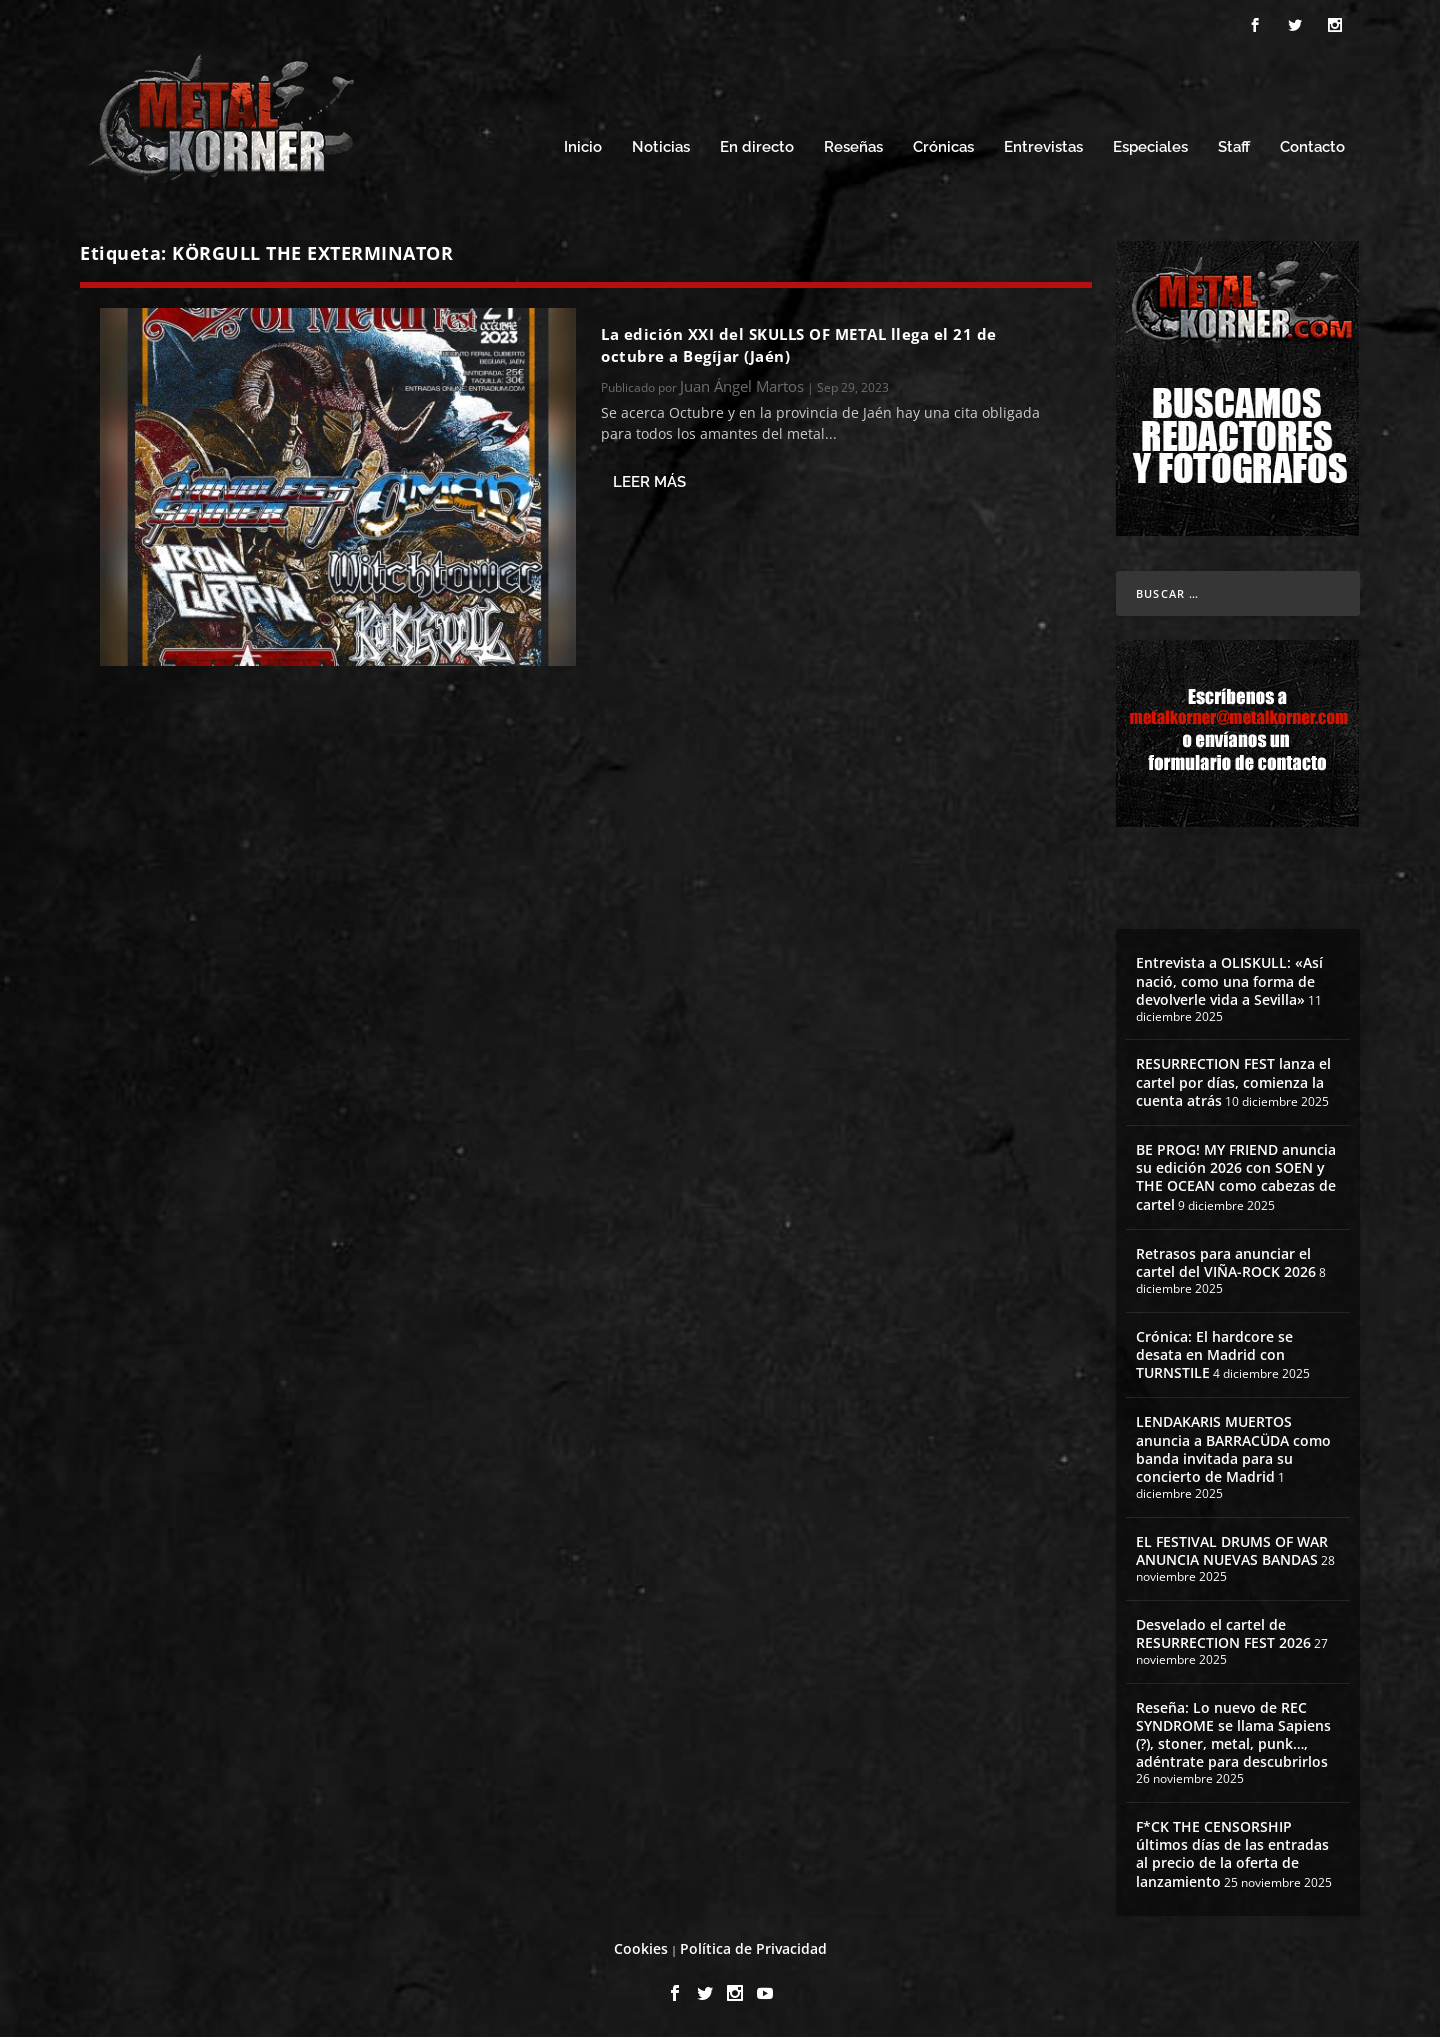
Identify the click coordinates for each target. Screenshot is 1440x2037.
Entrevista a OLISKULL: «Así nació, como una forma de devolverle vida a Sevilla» (1229, 980)
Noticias (661, 147)
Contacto (1312, 147)
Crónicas (943, 147)
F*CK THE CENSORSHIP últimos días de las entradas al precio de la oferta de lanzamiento (1232, 1854)
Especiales (1150, 147)
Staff (1234, 147)
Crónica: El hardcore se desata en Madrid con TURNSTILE (1214, 1354)
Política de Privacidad (753, 1948)
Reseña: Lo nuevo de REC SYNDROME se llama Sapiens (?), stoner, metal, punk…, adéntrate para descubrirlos (1233, 1735)
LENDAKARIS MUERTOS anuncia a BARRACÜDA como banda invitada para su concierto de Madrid (1233, 1449)
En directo (757, 147)
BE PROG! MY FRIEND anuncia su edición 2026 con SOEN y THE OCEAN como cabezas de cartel (1236, 1177)
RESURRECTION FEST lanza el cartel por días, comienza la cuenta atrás (1233, 1081)
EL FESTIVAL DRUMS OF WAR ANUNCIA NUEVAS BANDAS (1232, 1550)
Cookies (641, 1948)
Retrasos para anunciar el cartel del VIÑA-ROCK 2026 (1226, 1262)
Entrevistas (1043, 147)
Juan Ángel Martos (742, 386)
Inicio (583, 147)
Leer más (649, 482)
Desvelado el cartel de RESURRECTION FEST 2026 (1223, 1633)
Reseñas (853, 147)
